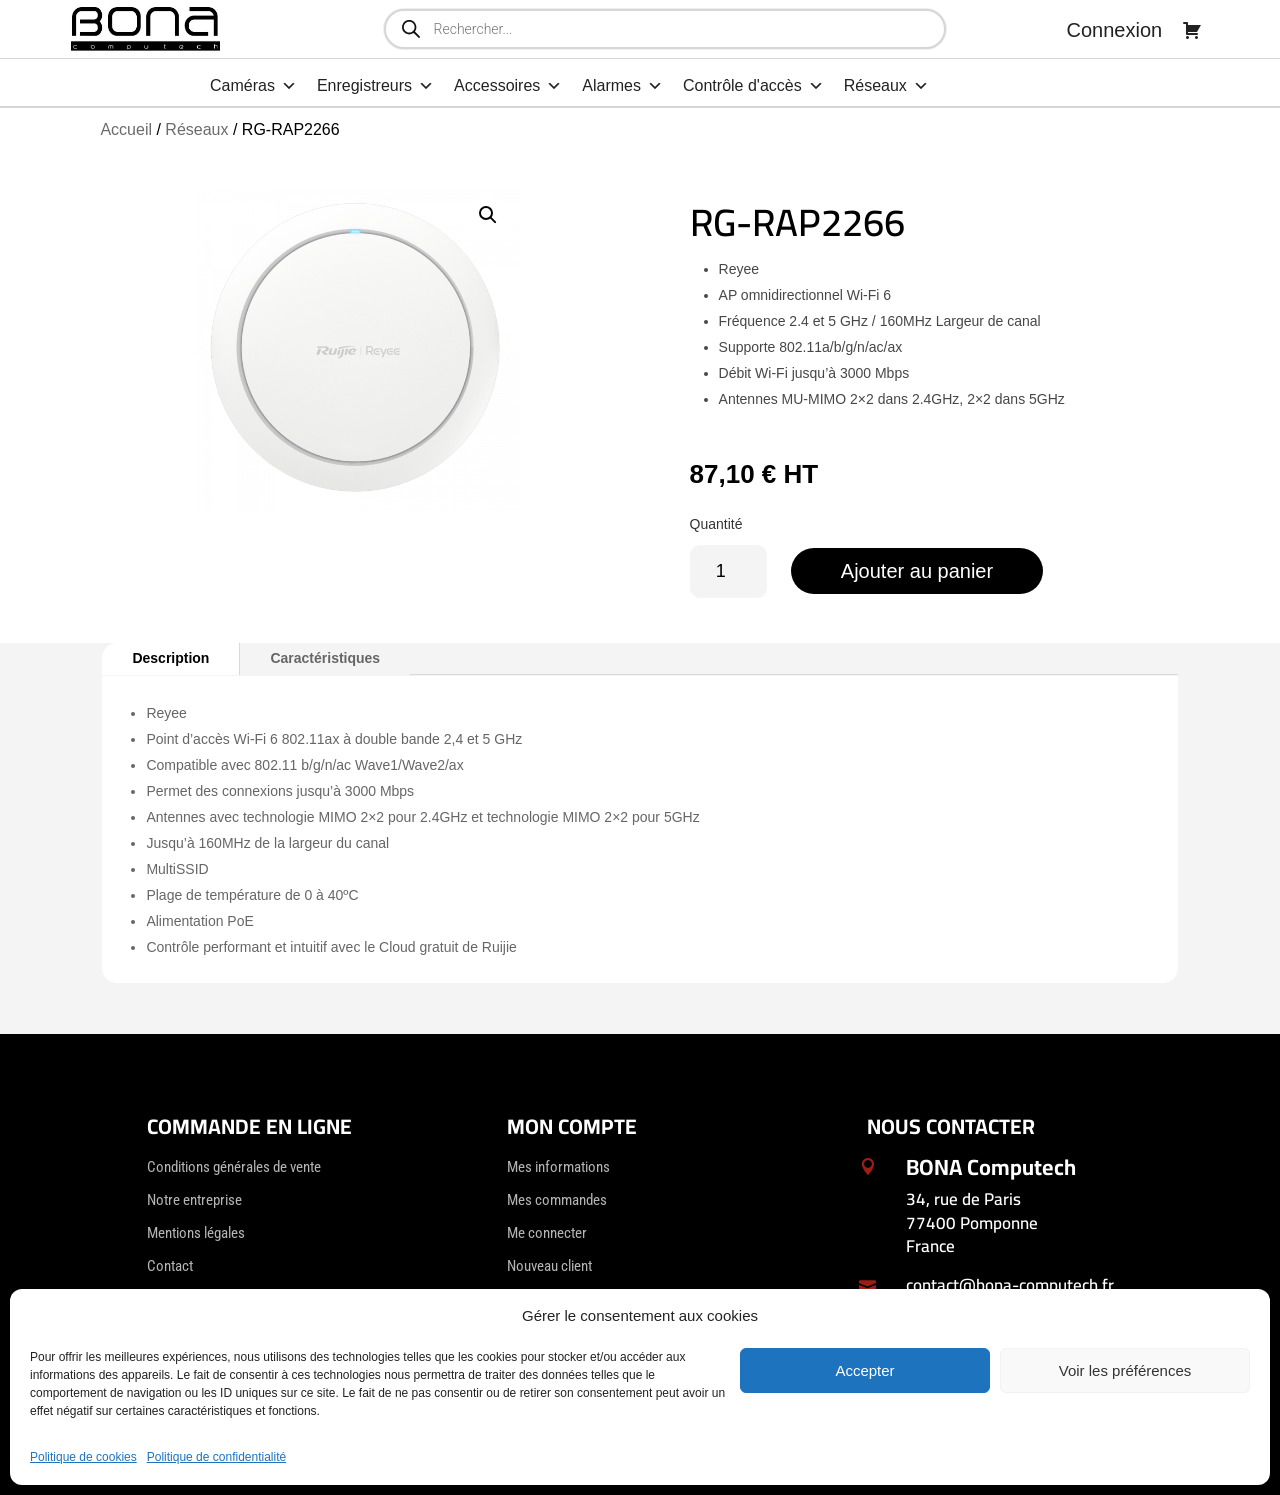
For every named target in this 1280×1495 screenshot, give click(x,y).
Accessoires (508, 86)
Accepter (864, 1370)
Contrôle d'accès (753, 86)
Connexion (1115, 30)
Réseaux (886, 86)
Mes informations (558, 1167)
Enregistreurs (375, 86)
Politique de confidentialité (216, 1457)
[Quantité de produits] (728, 571)
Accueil (126, 129)
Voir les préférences (1125, 1370)
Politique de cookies (83, 1457)
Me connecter (547, 1233)
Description (170, 658)
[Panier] (1192, 30)
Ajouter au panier (917, 571)
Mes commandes (557, 1200)
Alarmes (622, 86)
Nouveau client (549, 1266)
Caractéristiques (325, 658)
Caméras (253, 86)
